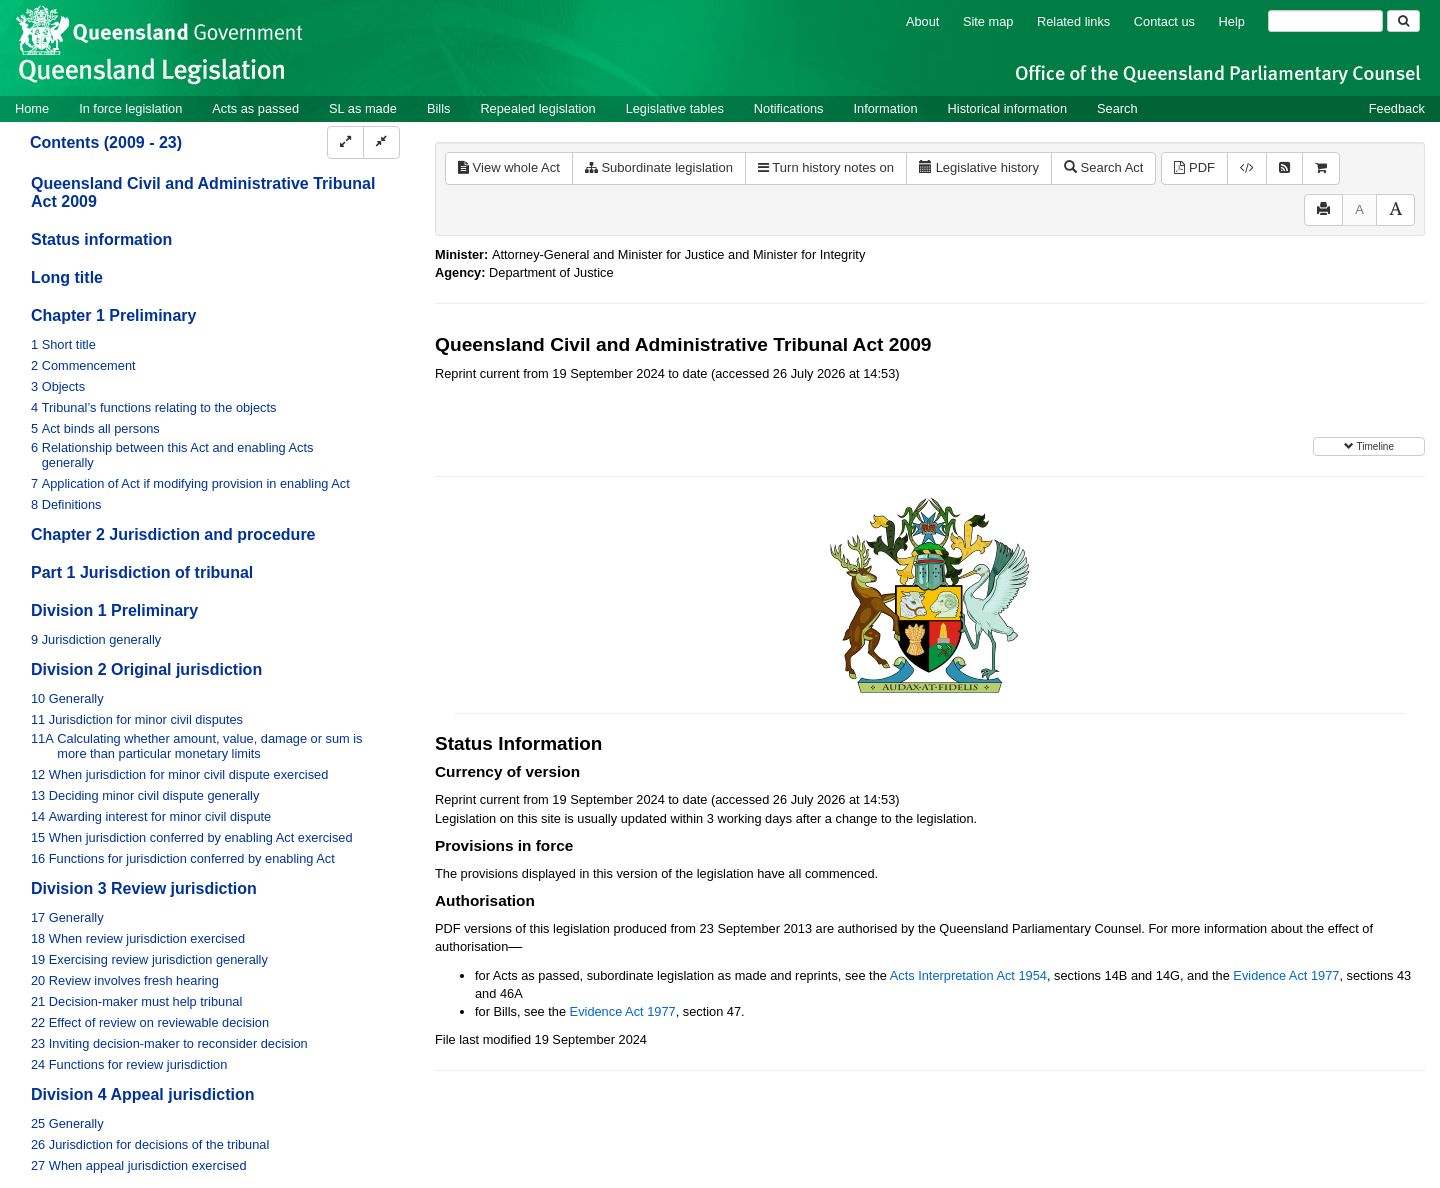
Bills (438, 108)
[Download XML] (1247, 168)
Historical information (1007, 108)
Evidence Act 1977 (1286, 975)
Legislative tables (675, 108)
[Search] (1325, 21)
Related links (1073, 21)
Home (32, 108)
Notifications (789, 108)
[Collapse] (381, 142)
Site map (988, 21)
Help (1232, 21)
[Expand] (345, 142)
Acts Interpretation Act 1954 (968, 975)
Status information (101, 239)
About (922, 21)
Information (886, 108)
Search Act (1103, 167)
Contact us (1164, 21)
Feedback (1397, 108)
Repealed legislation (537, 108)
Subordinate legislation (659, 167)
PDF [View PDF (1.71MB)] (1194, 167)
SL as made (363, 108)
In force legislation (130, 108)
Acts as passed (255, 108)
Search (1117, 108)
